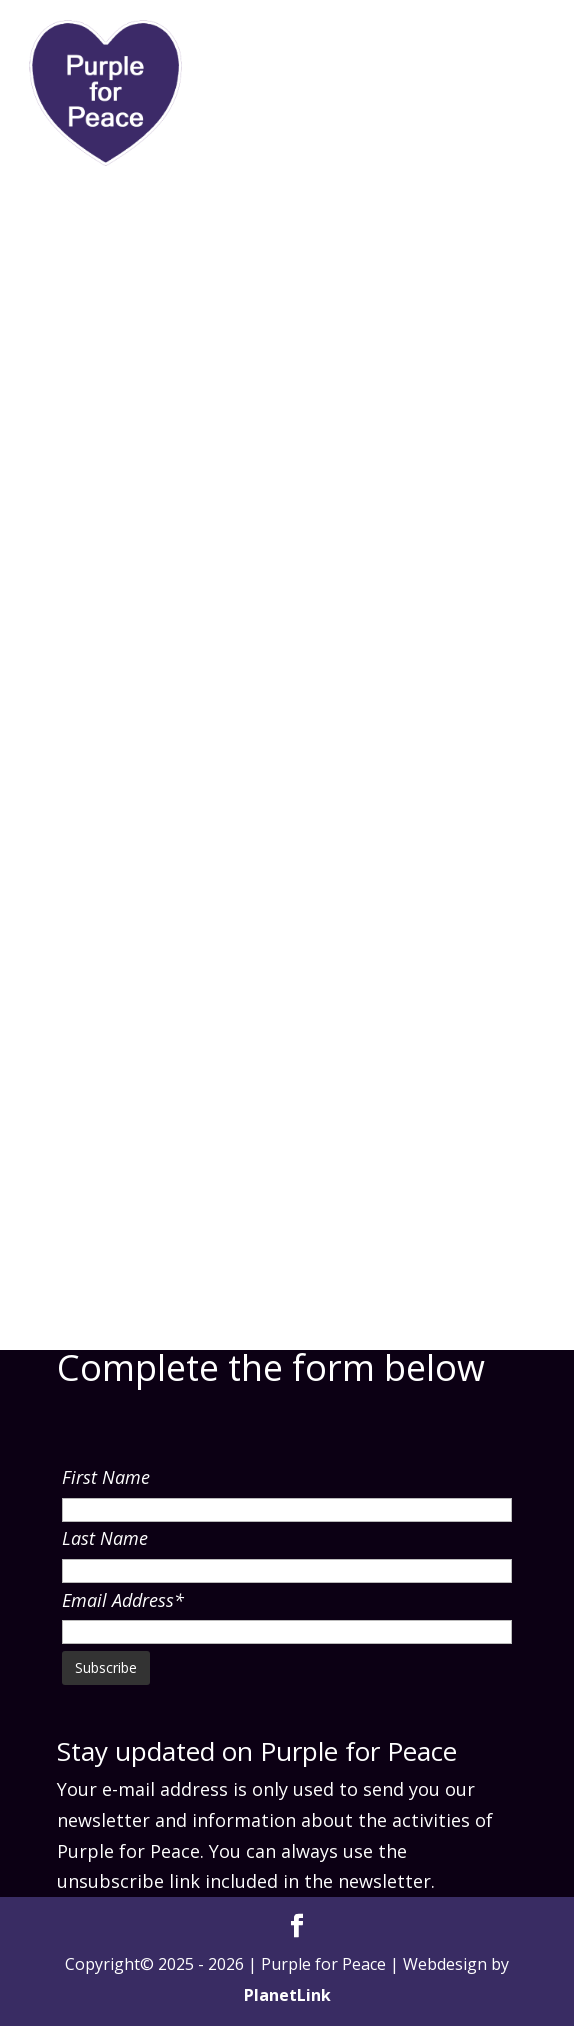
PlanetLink (287, 1995)
